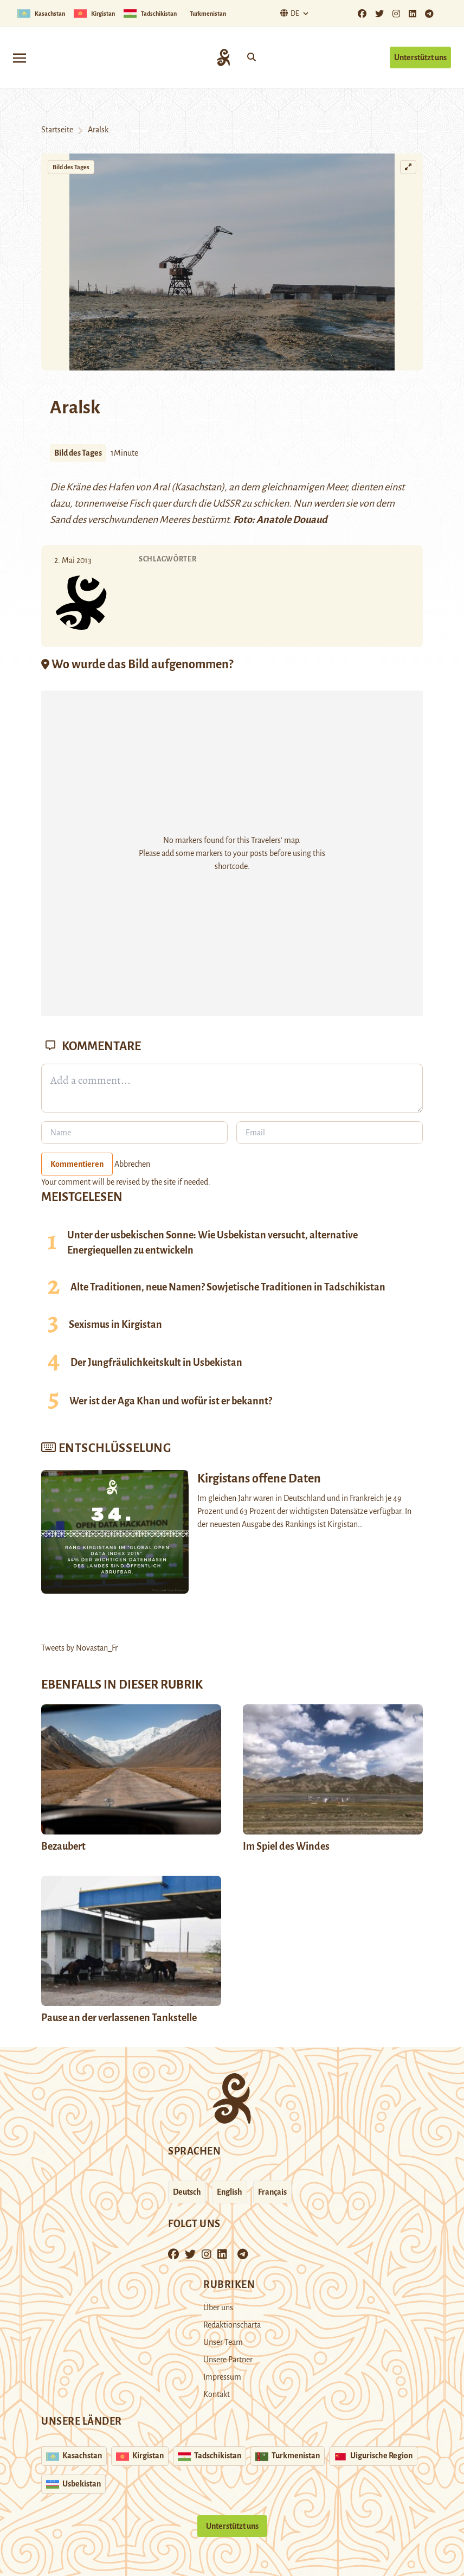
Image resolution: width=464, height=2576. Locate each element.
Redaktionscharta (232, 2325)
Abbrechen (132, 1164)
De (288, 13)
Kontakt (216, 2394)
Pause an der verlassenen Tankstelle (119, 2017)
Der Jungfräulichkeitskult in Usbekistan (156, 1362)
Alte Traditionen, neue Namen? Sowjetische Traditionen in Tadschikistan (227, 1287)
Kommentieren (77, 1164)
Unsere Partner (228, 2359)
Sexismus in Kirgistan (115, 1324)
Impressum (222, 2377)
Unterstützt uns (420, 57)
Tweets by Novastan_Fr (79, 1648)
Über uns (218, 2307)
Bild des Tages (71, 167)
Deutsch (187, 2192)
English (229, 2192)
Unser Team (223, 2342)
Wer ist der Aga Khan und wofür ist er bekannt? (170, 1401)
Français (272, 2192)
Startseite (57, 129)
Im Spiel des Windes (286, 1846)
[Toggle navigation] (19, 57)
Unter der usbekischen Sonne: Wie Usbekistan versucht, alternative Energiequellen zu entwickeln (212, 1243)
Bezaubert (63, 1846)
